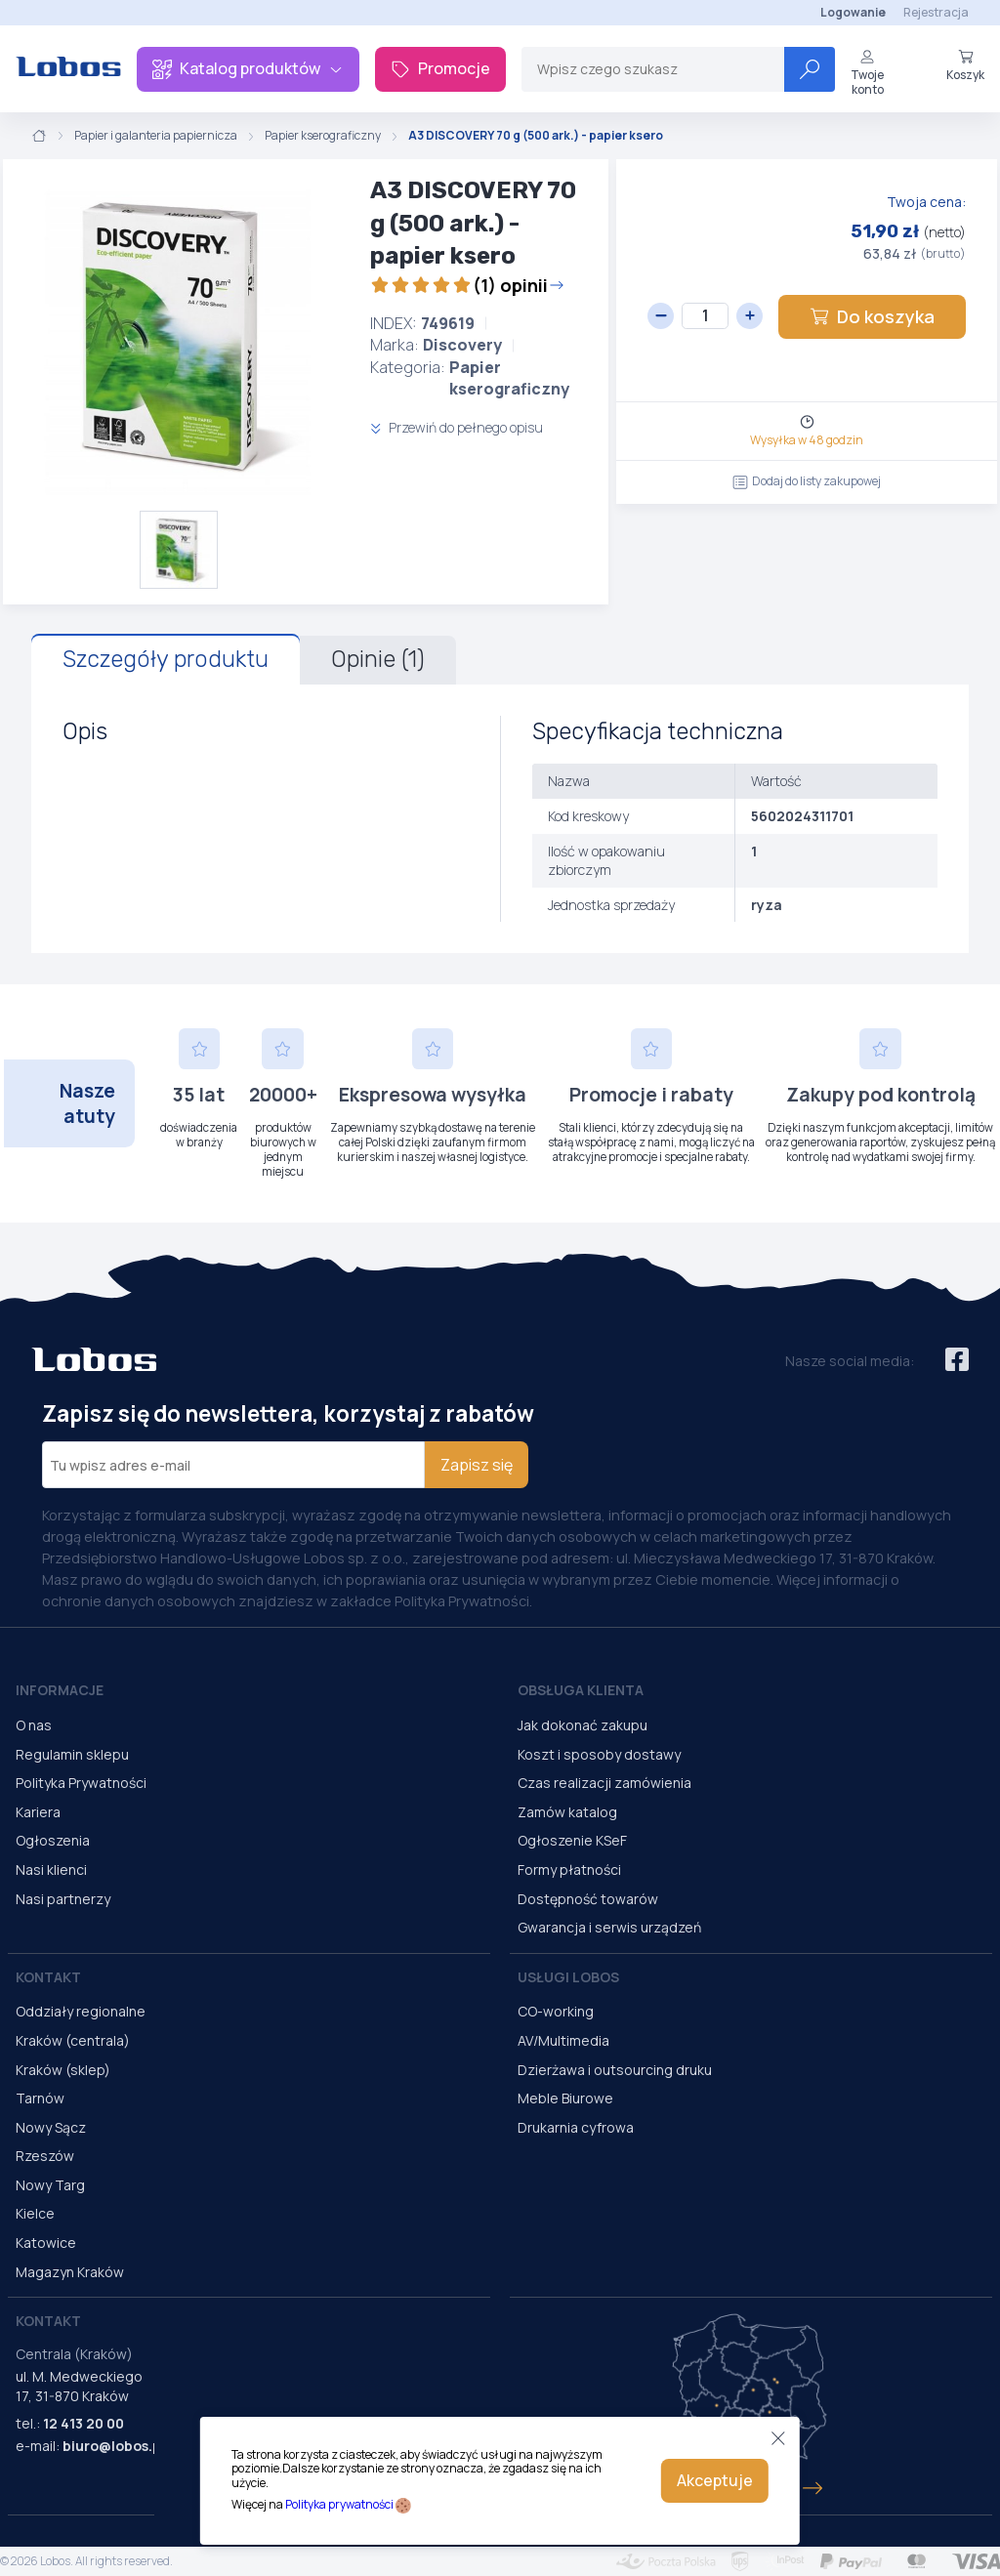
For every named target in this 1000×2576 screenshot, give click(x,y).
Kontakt (48, 1977)
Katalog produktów (248, 68)
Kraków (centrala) (73, 2040)
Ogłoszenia (53, 1840)
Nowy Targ (50, 2185)
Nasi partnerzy (63, 1899)
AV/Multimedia (563, 2040)
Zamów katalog (567, 1812)
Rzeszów (45, 2155)
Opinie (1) (378, 659)
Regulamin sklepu (72, 1754)
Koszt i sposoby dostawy (599, 1754)
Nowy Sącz (51, 2127)
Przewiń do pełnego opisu (456, 427)
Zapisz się (476, 1464)
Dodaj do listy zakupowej (806, 481)
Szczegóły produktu (165, 659)
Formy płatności (569, 1869)
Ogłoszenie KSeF (572, 1840)
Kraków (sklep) (63, 2069)
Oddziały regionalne (81, 2011)
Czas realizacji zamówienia (604, 1782)
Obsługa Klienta (581, 1690)
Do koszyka (872, 316)
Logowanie (853, 12)
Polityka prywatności (339, 2504)
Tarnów (40, 2098)
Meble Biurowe (565, 2098)
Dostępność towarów (588, 1899)
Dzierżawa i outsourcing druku (615, 2069)
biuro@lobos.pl (113, 2445)
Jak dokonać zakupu (582, 1725)
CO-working (556, 2011)
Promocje (440, 68)
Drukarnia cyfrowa (576, 2127)
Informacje (60, 1690)
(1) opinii (467, 285)
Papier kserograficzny (323, 136)
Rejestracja (936, 12)
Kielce (35, 2213)
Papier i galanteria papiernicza (155, 136)
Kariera (38, 1812)
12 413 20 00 (83, 2423)
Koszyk (965, 65)
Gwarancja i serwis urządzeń (609, 1927)
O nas (34, 1725)
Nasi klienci (51, 1869)
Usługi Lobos (568, 1977)
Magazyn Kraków (70, 2272)
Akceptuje (715, 2480)
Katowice (46, 2242)
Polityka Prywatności (81, 1782)
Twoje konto (867, 73)
